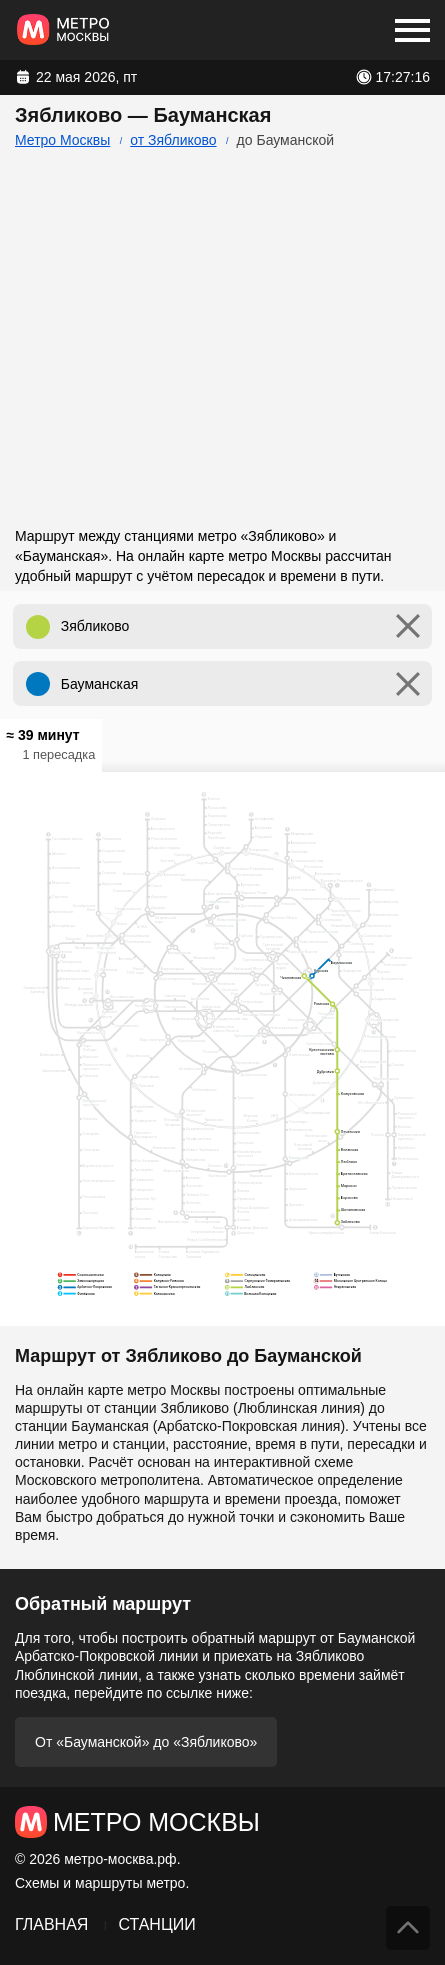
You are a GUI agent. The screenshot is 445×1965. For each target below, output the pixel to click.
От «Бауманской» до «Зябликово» (146, 1742)
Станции (156, 1924)
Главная (51, 1924)
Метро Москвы (62, 140)
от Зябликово (173, 140)
